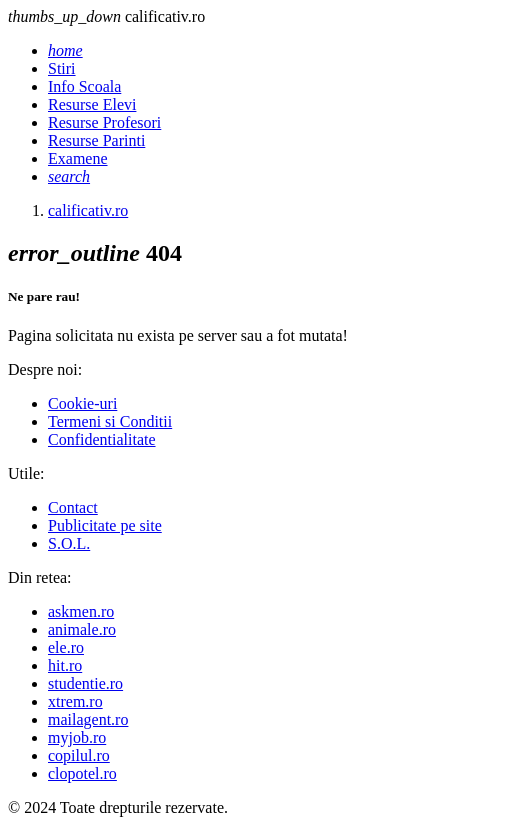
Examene (78, 158)
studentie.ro (85, 683)
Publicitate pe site (105, 525)
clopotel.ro (82, 773)
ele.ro (66, 647)
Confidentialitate (102, 439)
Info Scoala (84, 86)
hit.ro (65, 665)
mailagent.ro (88, 719)
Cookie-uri (82, 403)
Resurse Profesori (104, 122)
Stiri (62, 68)
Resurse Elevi (92, 104)
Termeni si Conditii (110, 421)
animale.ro (82, 629)
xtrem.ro (75, 701)
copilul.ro (79, 755)
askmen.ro (81, 611)
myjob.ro (77, 737)
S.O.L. (69, 543)
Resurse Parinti (96, 140)
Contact (73, 507)
